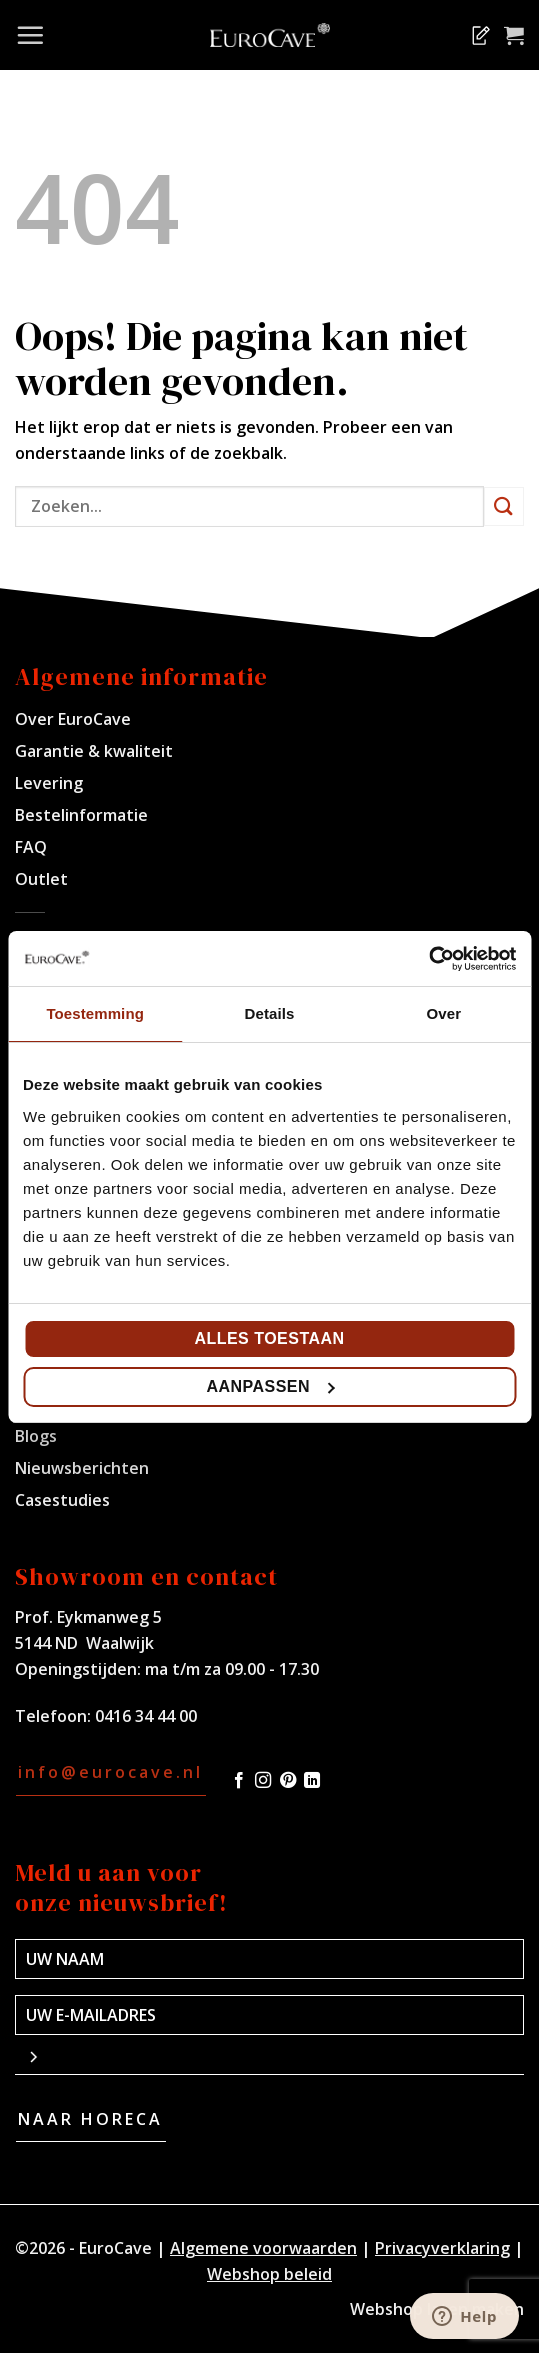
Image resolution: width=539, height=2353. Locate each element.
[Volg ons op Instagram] (263, 1781)
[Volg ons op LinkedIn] (312, 1781)
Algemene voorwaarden (263, 2248)
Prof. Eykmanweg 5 (88, 1617)
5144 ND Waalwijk (84, 1643)
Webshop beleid (269, 2274)
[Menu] (30, 35)
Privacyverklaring (442, 2248)
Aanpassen (270, 1386)
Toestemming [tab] (95, 1013)
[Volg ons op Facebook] (239, 1781)
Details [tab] (270, 1013)
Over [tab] (444, 1013)
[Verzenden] (504, 506)
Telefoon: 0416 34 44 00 (106, 1716)
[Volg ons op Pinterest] (288, 1781)
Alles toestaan (269, 1338)
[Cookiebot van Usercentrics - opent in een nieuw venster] (428, 959)
